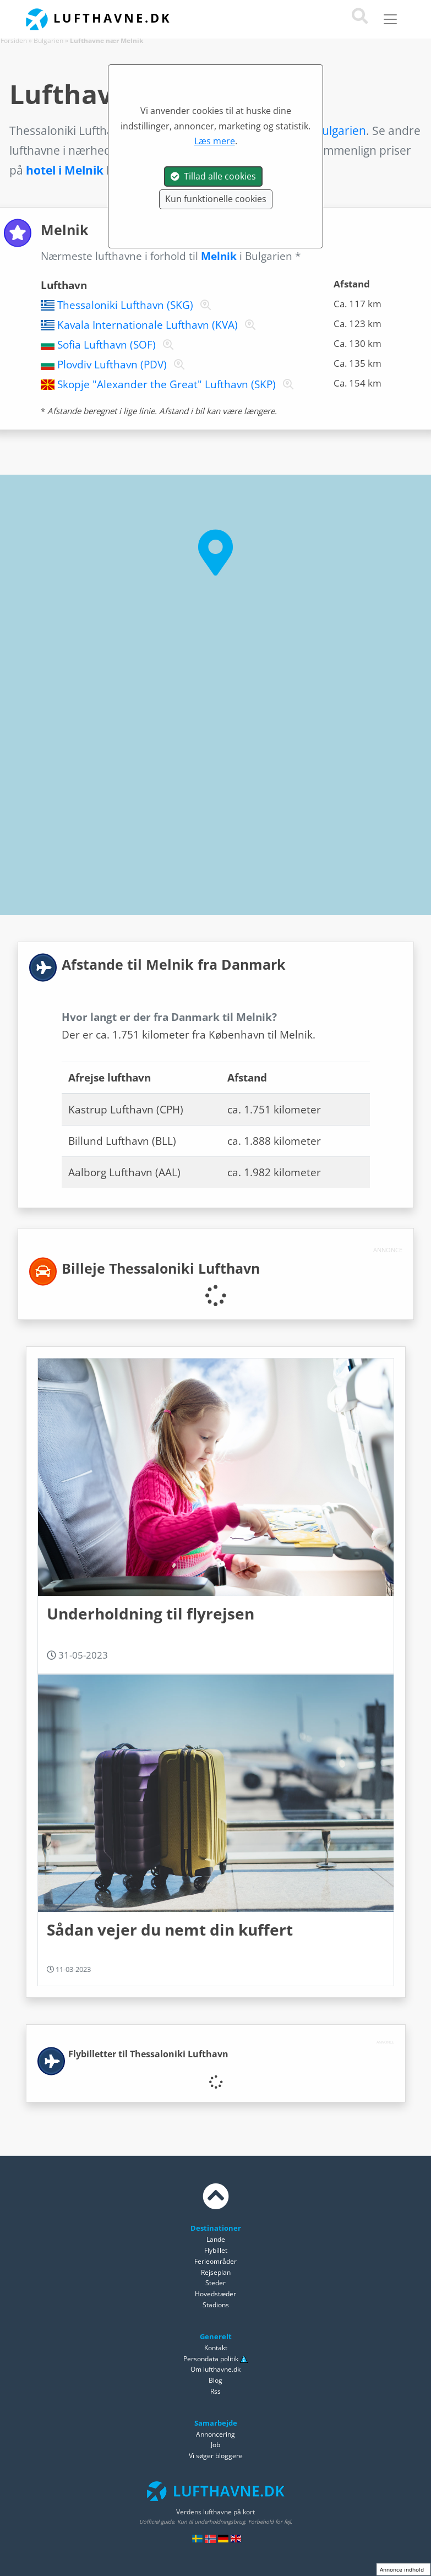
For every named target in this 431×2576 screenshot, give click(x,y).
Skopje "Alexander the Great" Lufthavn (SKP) (166, 384)
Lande (215, 2239)
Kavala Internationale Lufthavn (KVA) (147, 325)
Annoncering (215, 2434)
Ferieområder (215, 2261)
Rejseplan (216, 2272)
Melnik (219, 256)
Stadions (216, 2305)
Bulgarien (48, 40)
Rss (215, 2391)
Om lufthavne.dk (215, 2369)
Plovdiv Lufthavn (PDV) (112, 364)
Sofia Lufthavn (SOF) (106, 345)
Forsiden (14, 40)
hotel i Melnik (64, 170)
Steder (215, 2283)
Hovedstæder (215, 2294)
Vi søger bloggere (216, 2456)
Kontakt (215, 2348)
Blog (215, 2380)
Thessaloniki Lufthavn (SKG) (125, 305)
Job (215, 2445)
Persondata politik (210, 2359)
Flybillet (215, 2250)
